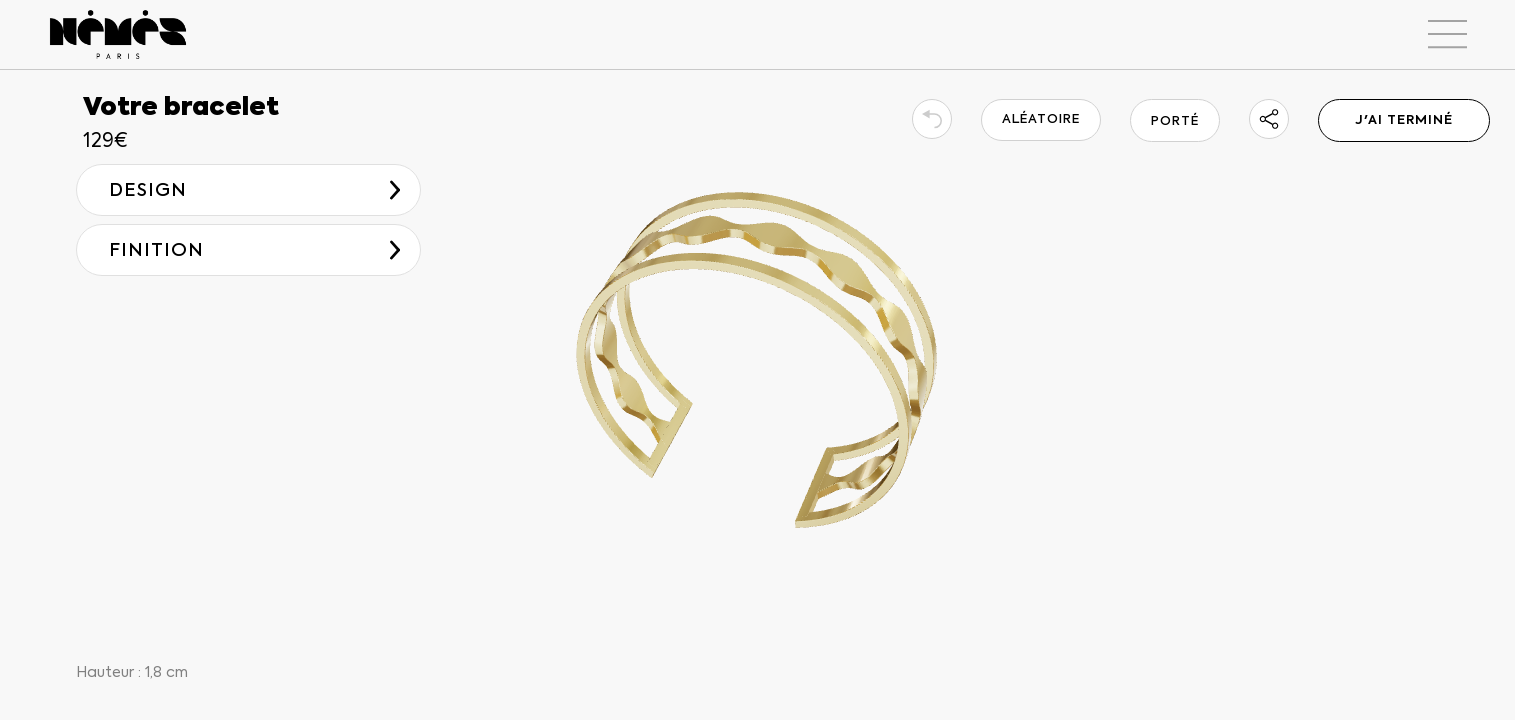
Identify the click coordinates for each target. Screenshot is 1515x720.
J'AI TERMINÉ (1404, 120)
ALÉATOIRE (1041, 119)
